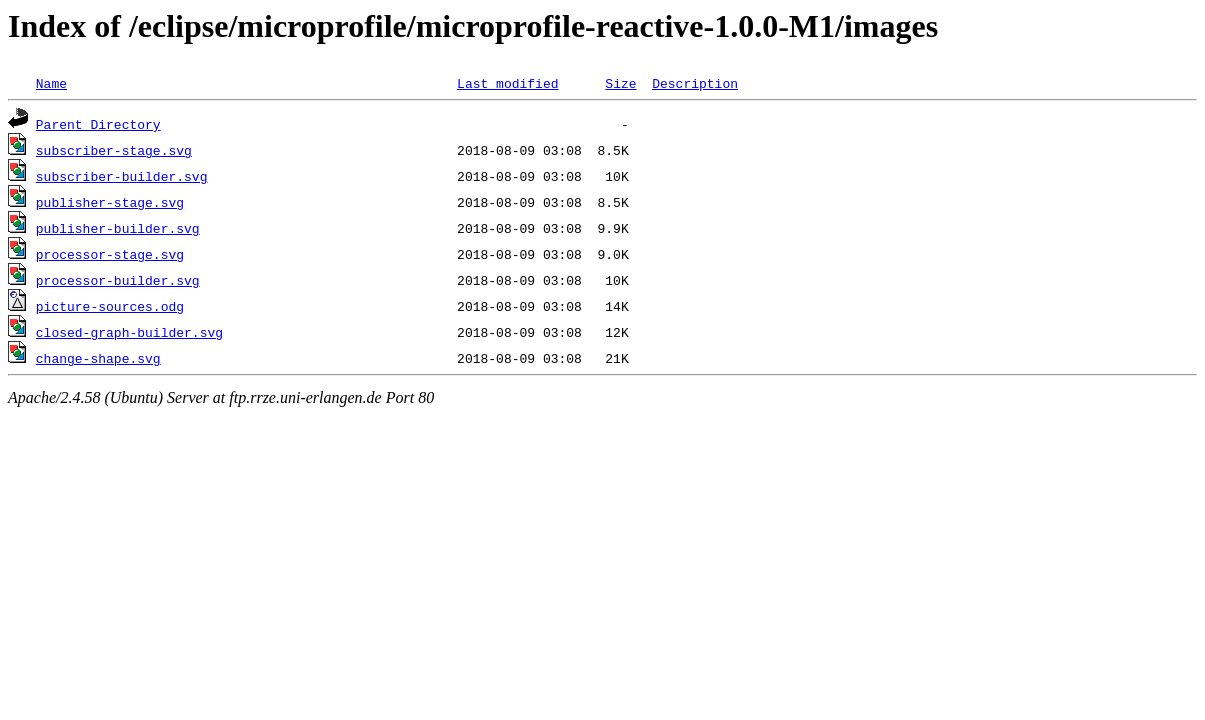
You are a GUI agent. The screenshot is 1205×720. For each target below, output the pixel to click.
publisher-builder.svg (118, 228)
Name (51, 83)
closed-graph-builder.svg (129, 332)
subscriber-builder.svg (122, 176)
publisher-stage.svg (110, 202)
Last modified (507, 83)
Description (695, 83)
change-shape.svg (98, 358)
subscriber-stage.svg (114, 150)
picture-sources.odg (110, 306)
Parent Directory (98, 124)
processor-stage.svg (110, 254)
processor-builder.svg (118, 280)
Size (620, 83)
